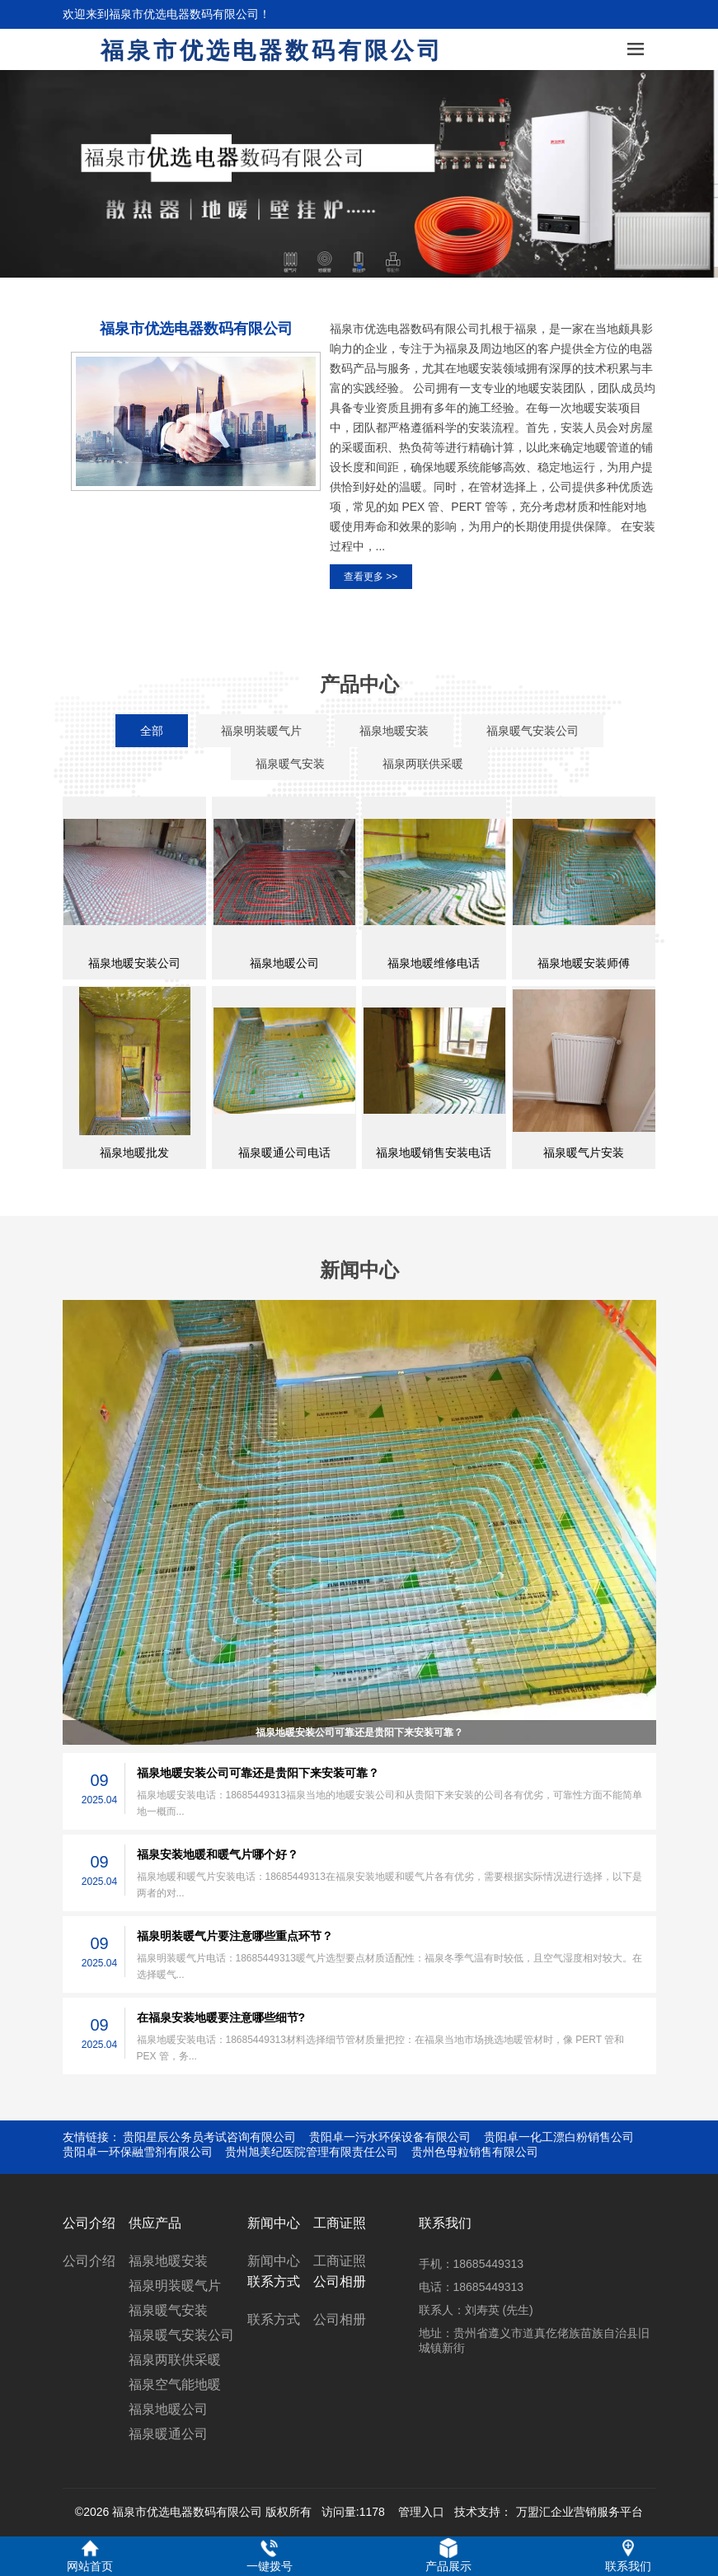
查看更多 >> (370, 576)
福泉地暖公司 (284, 963)
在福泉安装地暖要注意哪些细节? (221, 2017)
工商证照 (339, 2261)
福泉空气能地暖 (175, 2384)
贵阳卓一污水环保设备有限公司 (390, 2137)
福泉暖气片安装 (583, 1152)
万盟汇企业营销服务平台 (579, 2511)
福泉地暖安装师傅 (583, 963)
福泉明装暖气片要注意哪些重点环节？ (235, 1936)
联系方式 (273, 2319)
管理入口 (421, 2511)
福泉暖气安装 (168, 2310)
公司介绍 (89, 2261)
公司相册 (339, 2319)
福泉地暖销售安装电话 (433, 1152)
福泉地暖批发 (134, 1152)
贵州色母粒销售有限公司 (474, 2151)
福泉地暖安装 (168, 2261)
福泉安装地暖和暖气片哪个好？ (217, 1854)
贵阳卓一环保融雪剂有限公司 (138, 2151)
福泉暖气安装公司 (181, 2335)
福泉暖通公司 (168, 2434)
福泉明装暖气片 (175, 2286)
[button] (359, 266)
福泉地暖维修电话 (433, 963)
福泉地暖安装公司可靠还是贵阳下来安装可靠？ (359, 1732)
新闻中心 (273, 2261)
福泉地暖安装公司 (134, 963)
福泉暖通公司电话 (284, 1152)
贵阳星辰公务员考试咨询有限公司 (209, 2137)
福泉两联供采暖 (175, 2360)
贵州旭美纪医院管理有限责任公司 (311, 2151)
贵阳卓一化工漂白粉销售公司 (559, 2137)
